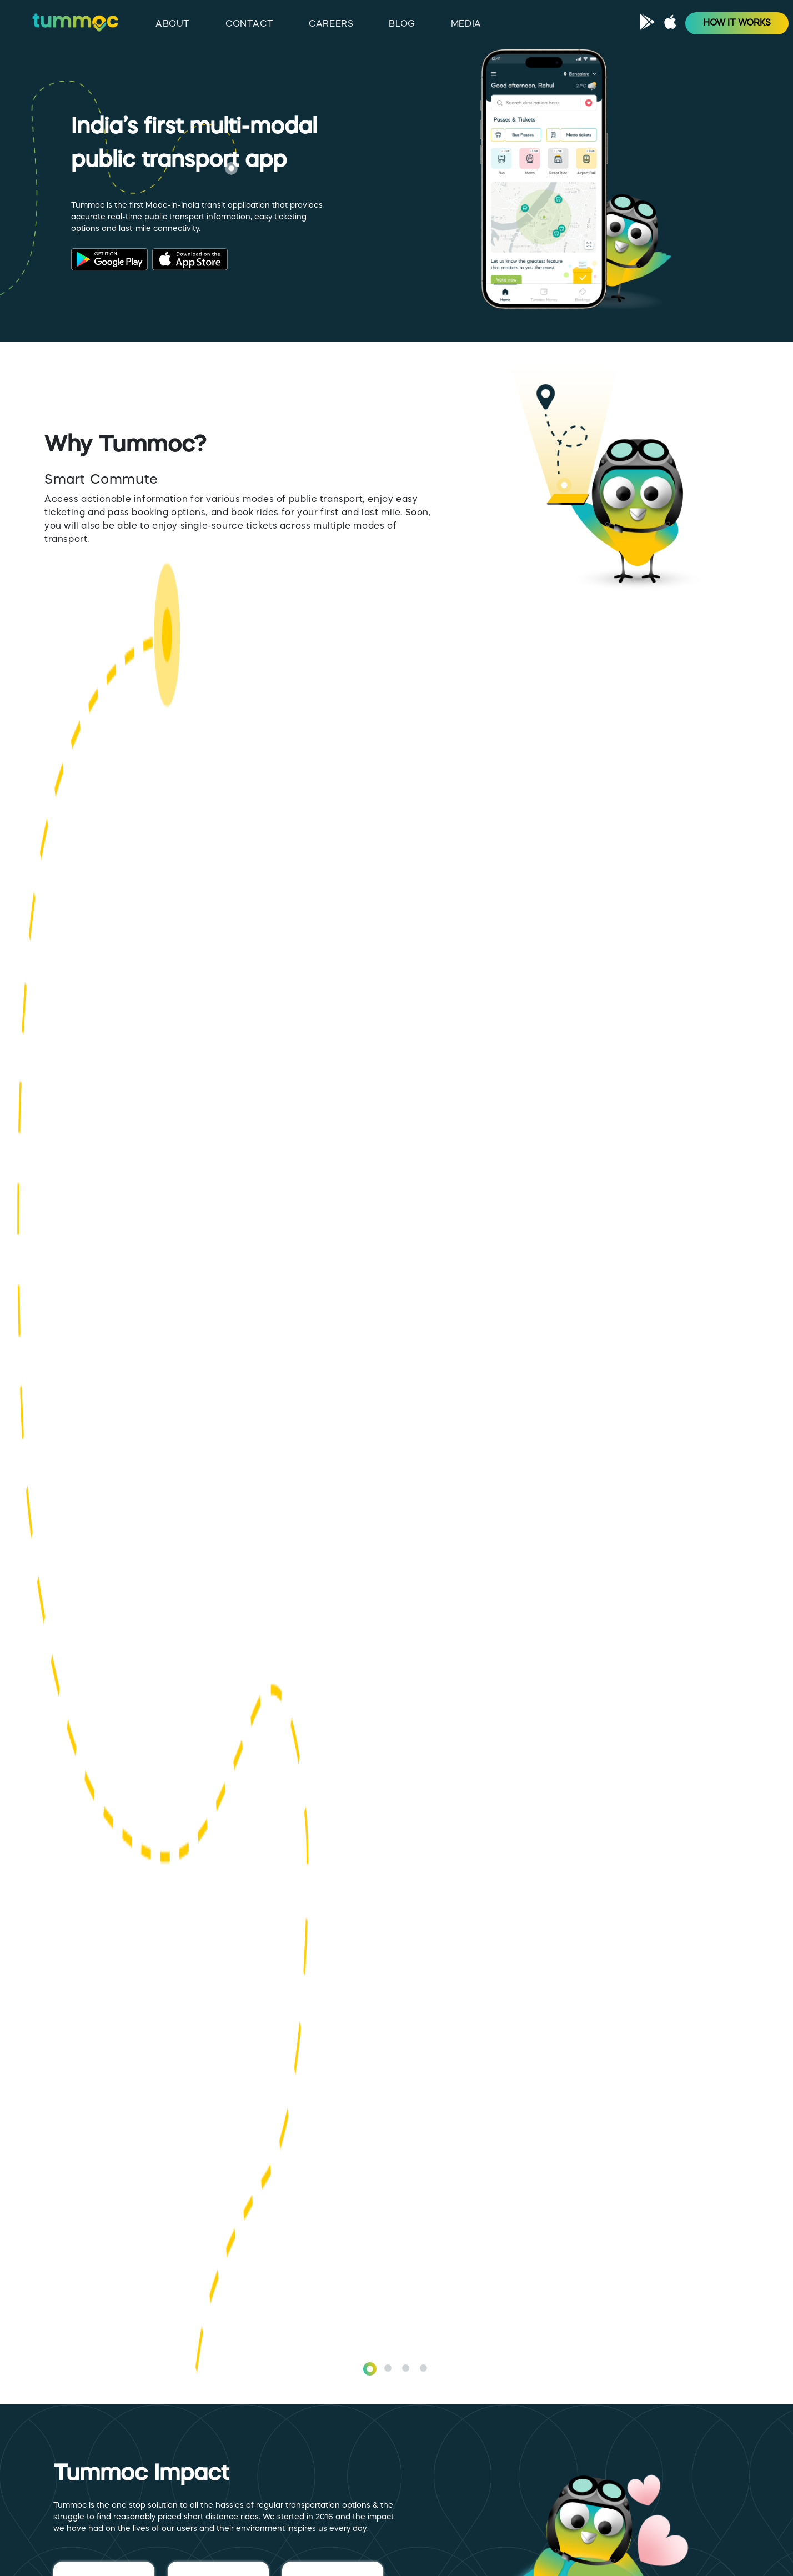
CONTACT (249, 24)
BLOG (402, 24)
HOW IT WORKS (737, 23)
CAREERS (331, 24)
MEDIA (466, 24)
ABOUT (172, 24)
